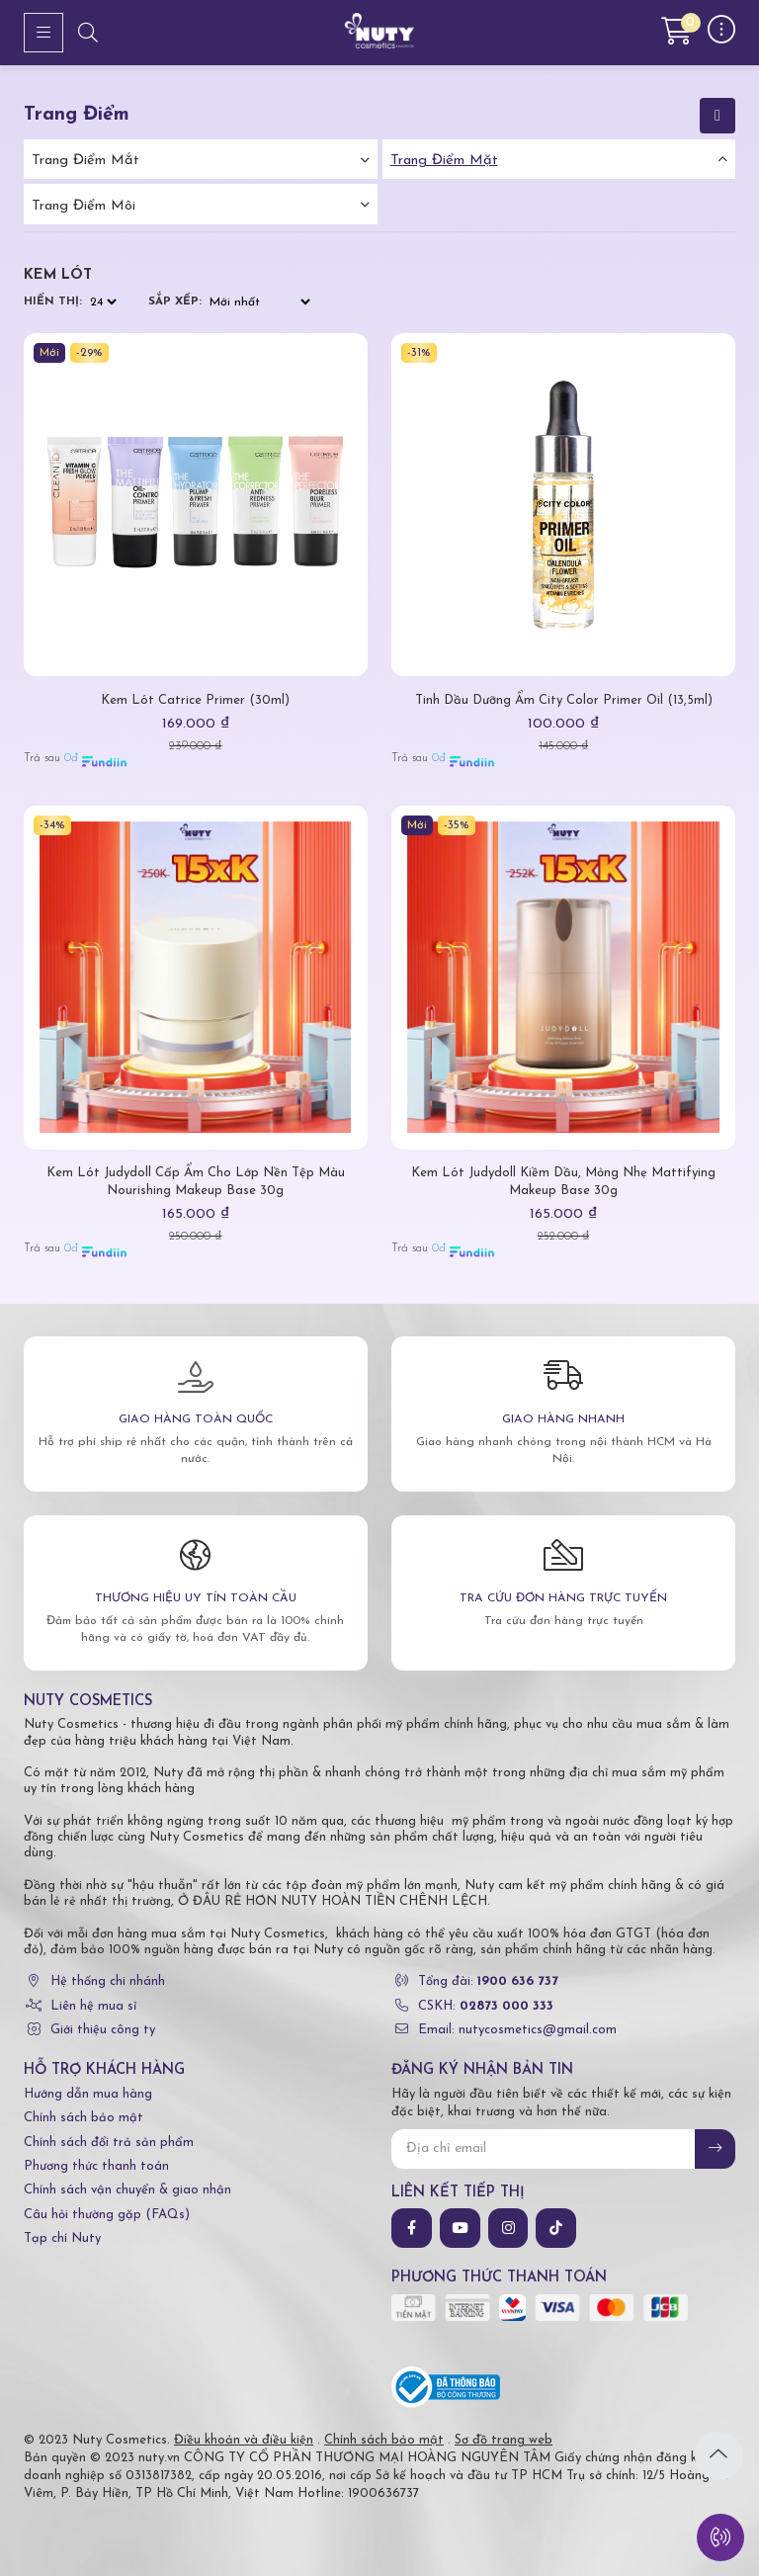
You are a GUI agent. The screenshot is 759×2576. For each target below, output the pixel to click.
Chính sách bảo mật (83, 2117)
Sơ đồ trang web (503, 2440)
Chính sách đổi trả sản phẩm (109, 2142)
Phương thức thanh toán (96, 2166)
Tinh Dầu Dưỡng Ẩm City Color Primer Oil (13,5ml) (564, 700)
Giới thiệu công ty (102, 2029)
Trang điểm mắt (85, 160)
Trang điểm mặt (444, 160)
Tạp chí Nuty (62, 2238)
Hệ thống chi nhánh (107, 1981)
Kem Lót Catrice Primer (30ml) (195, 700)
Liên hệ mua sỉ (93, 2006)
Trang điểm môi (83, 206)
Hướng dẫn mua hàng (88, 2094)
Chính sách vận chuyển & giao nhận (127, 2190)
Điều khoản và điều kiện (243, 2440)
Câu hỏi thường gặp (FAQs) (107, 2214)
